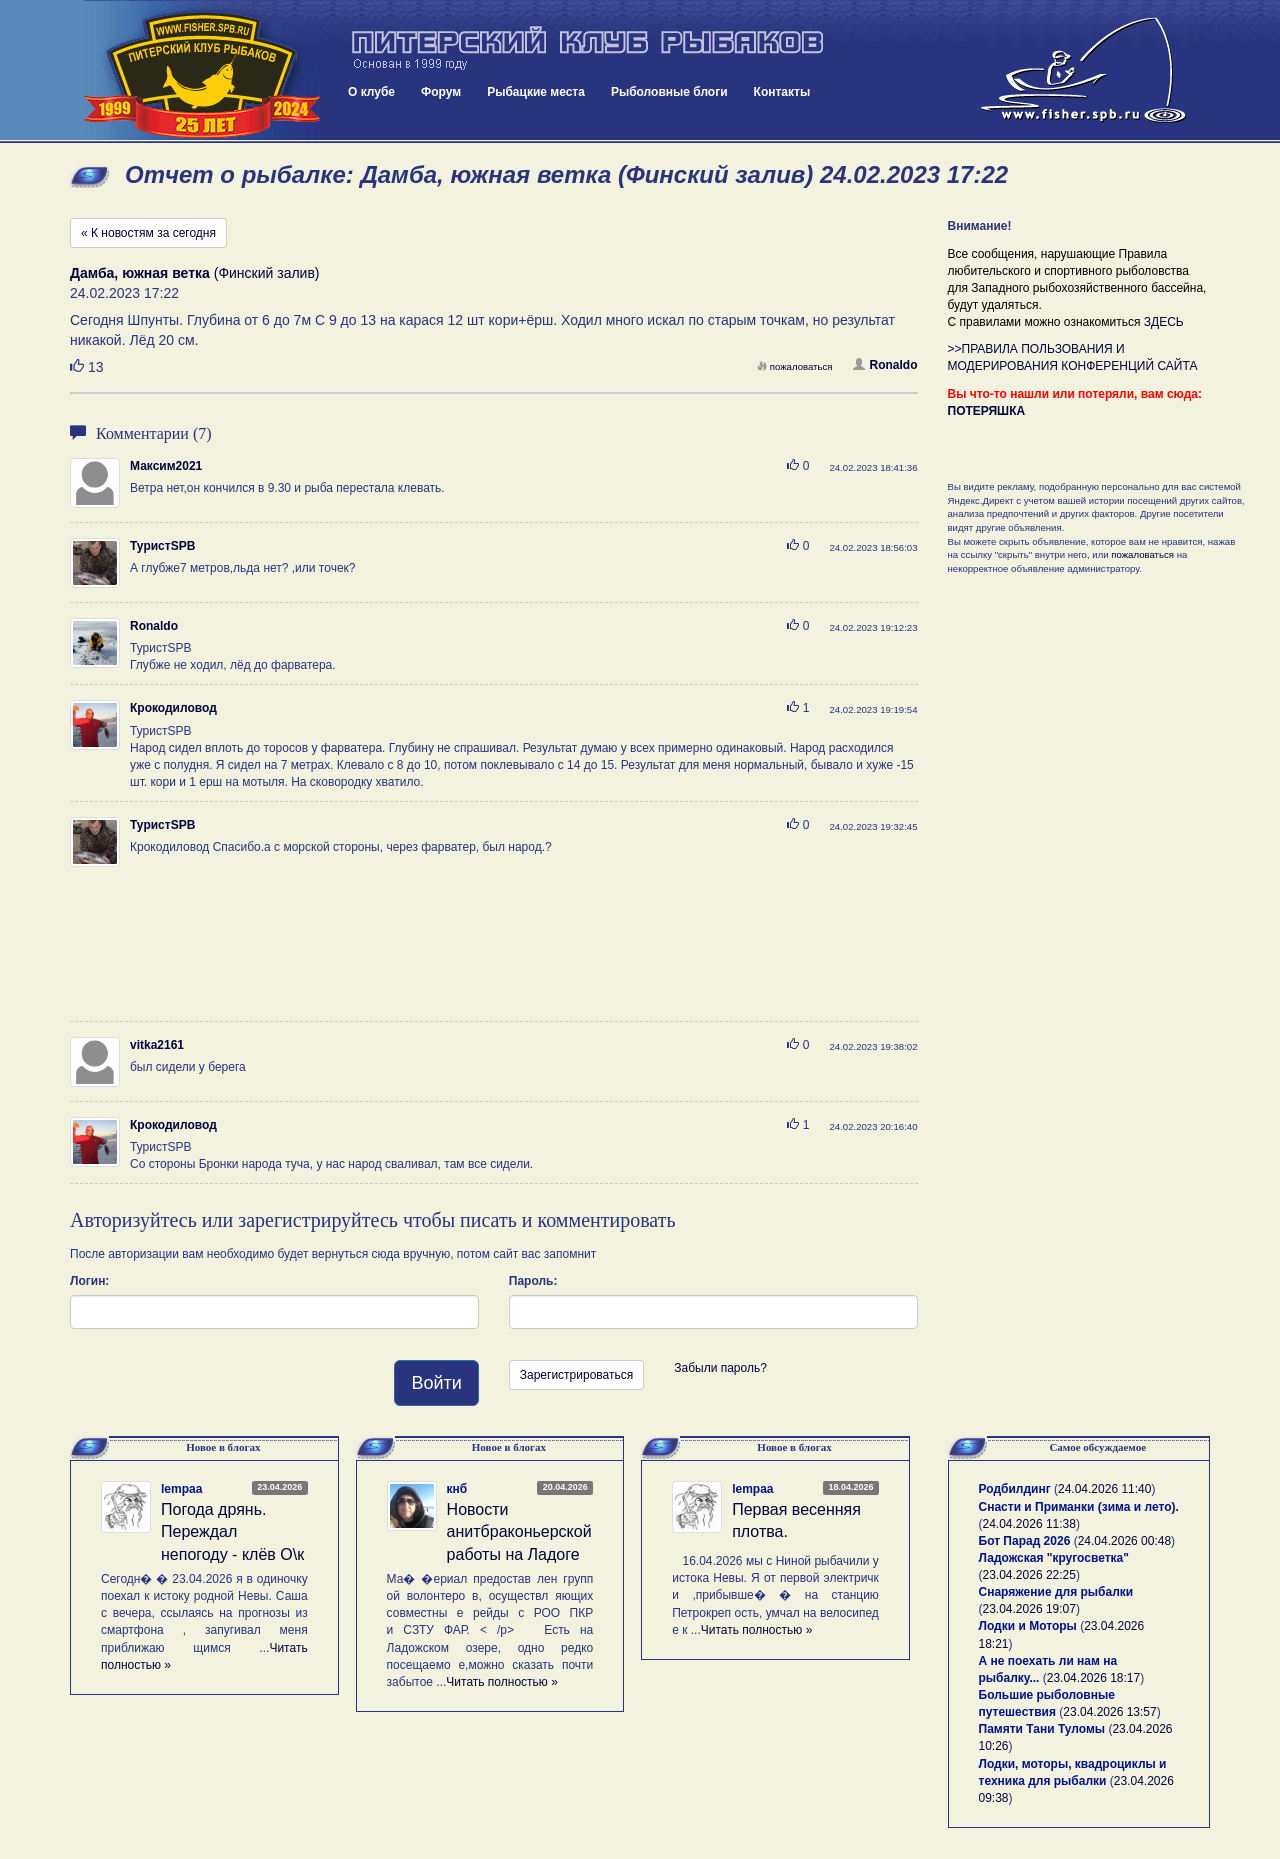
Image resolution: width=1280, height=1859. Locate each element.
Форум (441, 92)
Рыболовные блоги (669, 92)
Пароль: (533, 1281)
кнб (457, 1489)
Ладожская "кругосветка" (1054, 1558)
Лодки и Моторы (1028, 1626)
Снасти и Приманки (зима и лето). (1079, 1507)
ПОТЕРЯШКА (987, 411)
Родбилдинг (1015, 1489)
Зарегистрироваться (576, 1375)
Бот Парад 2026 (1025, 1541)
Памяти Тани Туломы (1042, 1729)
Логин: (89, 1281)
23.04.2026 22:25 (1029, 1575)
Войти (436, 1383)
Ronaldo (885, 365)
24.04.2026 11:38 (1029, 1524)
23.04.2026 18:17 (1093, 1678)
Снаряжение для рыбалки (1056, 1592)
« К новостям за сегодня (148, 233)
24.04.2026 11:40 (1104, 1489)
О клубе (371, 92)
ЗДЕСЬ (1164, 322)
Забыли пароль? (720, 1368)
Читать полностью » (502, 1682)
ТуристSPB (162, 546)
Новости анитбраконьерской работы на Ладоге (519, 1532)
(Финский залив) (195, 273)
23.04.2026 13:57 (1109, 1712)
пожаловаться (795, 366)
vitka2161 (157, 1045)
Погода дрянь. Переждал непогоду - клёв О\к (232, 1532)
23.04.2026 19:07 (1029, 1609)
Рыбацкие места (536, 92)
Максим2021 (166, 466)
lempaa (181, 1489)
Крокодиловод (173, 708)
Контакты (782, 92)
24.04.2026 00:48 (1124, 1541)
